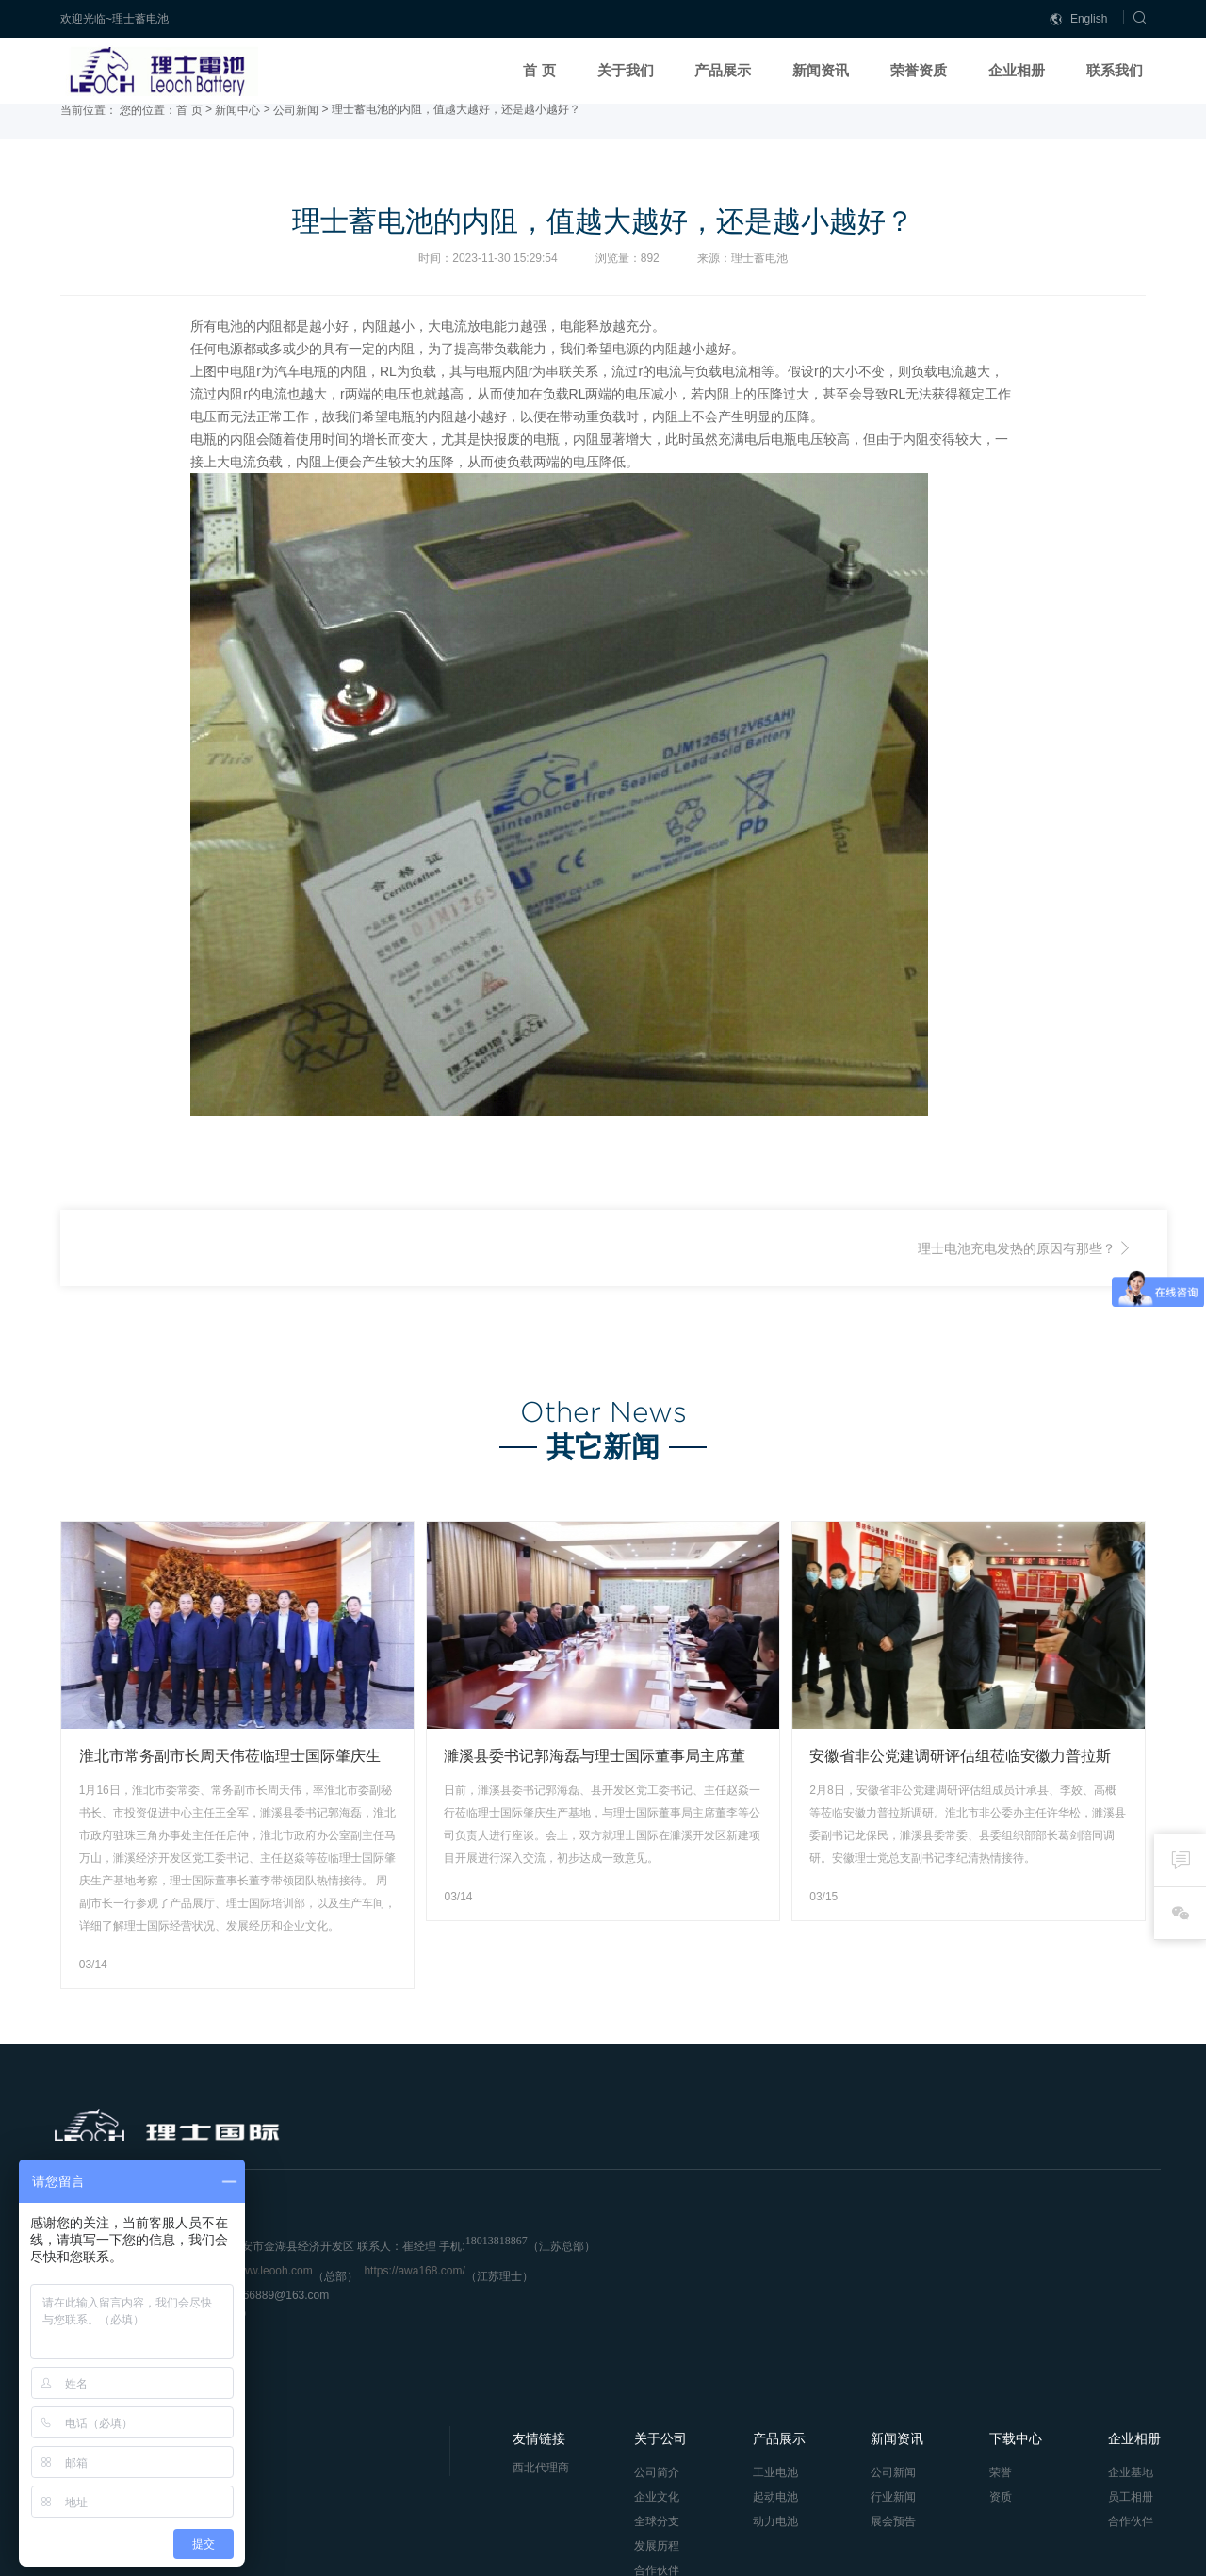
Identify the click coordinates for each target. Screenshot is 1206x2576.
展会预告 (881, 2297)
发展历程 (649, 2321)
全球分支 (649, 2297)
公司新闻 (295, 133)
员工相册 (1115, 2272)
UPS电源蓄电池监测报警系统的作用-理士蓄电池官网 (264, 1271)
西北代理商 (534, 2243)
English (1079, 19)
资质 (987, 2272)
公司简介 (649, 2248)
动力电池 (765, 2297)
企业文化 (649, 2272)
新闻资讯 (820, 70)
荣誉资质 (918, 70)
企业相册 (1016, 70)
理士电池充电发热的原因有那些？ (1017, 1271)
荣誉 (987, 2248)
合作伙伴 (649, 2346)
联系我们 (1114, 70)
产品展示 (722, 70)
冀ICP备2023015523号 (354, 2553)
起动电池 (765, 2272)
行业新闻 (881, 2272)
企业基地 (1115, 2248)
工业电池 (765, 2248)
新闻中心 (237, 133)
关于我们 (625, 70)
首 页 (539, 70)
